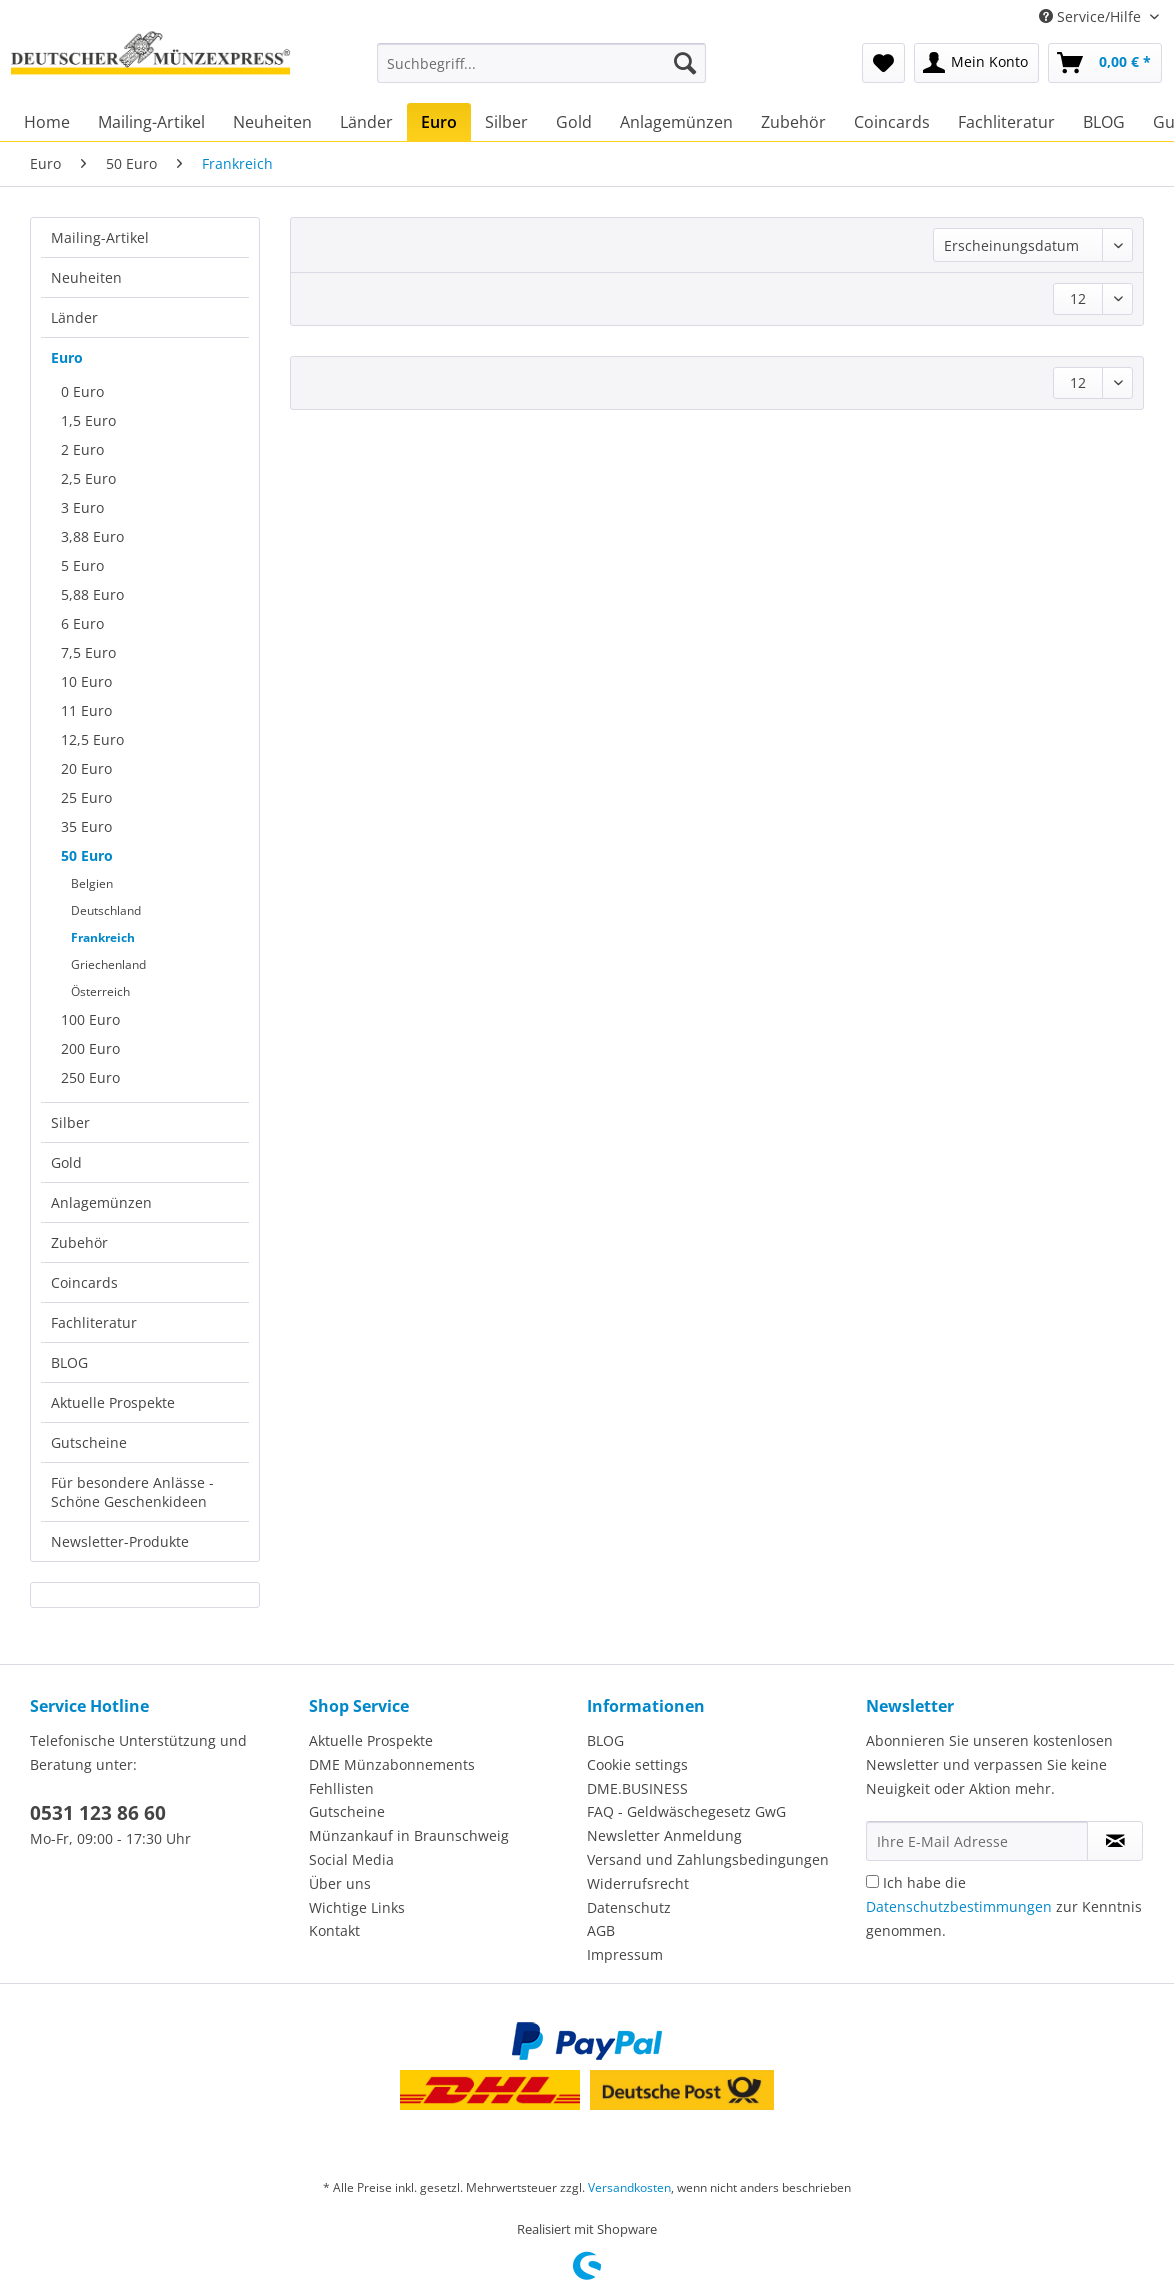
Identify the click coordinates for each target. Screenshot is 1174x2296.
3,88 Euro (92, 536)
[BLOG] (1104, 122)
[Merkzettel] (883, 63)
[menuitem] (541, 72)
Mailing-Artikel (100, 237)
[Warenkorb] (1105, 63)
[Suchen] (685, 63)
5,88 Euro (92, 594)
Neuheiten (86, 277)
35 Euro (86, 826)
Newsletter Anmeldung (664, 1835)
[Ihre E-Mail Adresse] (977, 1841)
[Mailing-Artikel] (151, 122)
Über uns (340, 1883)
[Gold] (574, 122)
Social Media (351, 1859)
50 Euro (87, 855)
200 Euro (90, 1048)
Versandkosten (629, 2187)
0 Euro (82, 391)
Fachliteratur (94, 1322)
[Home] (47, 122)
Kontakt (334, 1930)
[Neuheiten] (272, 122)
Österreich (100, 991)
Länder (74, 317)
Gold (66, 1162)
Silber (70, 1122)
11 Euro (86, 710)
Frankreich (103, 937)
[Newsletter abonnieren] (1115, 1841)
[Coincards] (892, 122)
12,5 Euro (92, 739)
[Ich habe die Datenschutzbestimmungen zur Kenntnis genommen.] (872, 1881)
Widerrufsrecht (638, 1883)
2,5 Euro (88, 478)
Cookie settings (637, 1764)
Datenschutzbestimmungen (959, 1906)
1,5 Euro (88, 420)
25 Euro (86, 797)
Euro (67, 357)
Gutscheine (89, 1442)
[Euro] (439, 122)
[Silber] (506, 122)
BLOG (69, 1362)
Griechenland (108, 964)
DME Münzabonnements (392, 1764)
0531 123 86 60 (98, 1813)
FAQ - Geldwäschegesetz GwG (686, 1811)
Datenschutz (629, 1907)
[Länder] (366, 122)
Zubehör (79, 1242)
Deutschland (106, 910)
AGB (601, 1930)
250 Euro (90, 1077)
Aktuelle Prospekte (113, 1402)
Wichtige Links (357, 1907)
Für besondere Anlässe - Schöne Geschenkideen (132, 1492)
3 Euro (82, 507)
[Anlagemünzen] (676, 122)
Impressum (625, 1954)
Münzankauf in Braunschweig (409, 1835)
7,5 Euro (88, 652)
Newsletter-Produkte (120, 1541)
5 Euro (82, 565)
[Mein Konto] (976, 63)
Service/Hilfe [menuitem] (1092, 16)
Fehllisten (341, 1788)
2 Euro (82, 449)
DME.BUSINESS (637, 1788)
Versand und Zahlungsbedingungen (708, 1859)
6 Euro (82, 623)
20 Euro (86, 768)
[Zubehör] (793, 122)
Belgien (92, 883)
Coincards (84, 1282)
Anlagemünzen (101, 1202)
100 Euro (90, 1019)
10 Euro (86, 681)
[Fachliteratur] (1006, 122)
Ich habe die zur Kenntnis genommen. (1004, 1906)
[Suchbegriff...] (541, 63)
